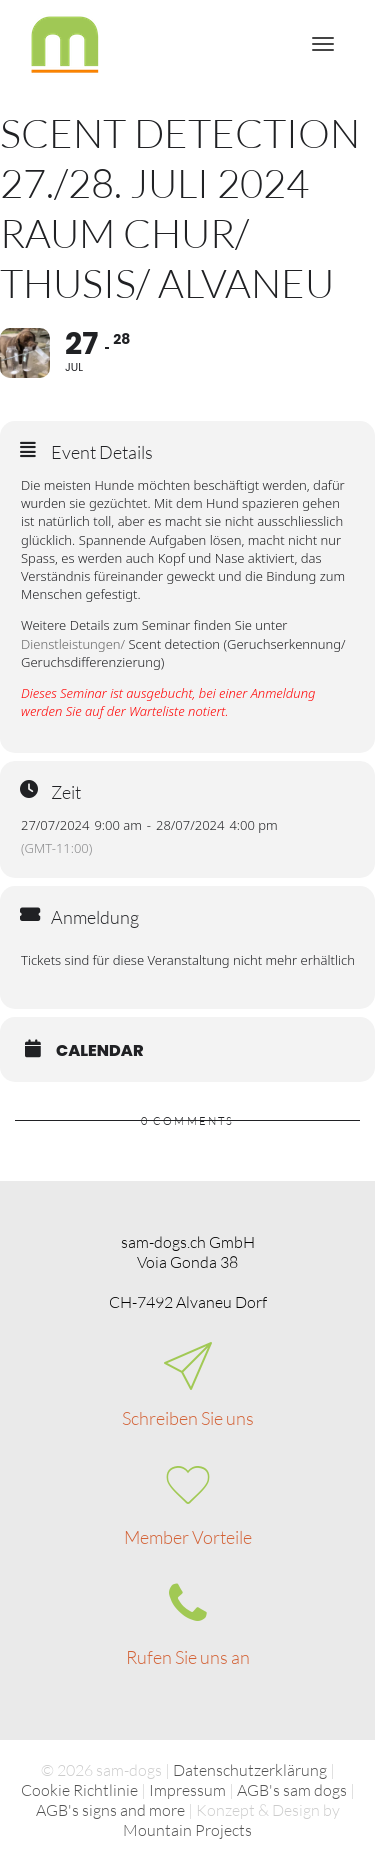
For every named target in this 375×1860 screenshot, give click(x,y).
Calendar (100, 1051)
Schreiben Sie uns (188, 1418)
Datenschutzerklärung (250, 1770)
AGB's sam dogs (292, 1790)
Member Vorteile (188, 1537)
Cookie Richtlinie (79, 1790)
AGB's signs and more (110, 1810)
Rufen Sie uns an (188, 1657)
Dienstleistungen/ (73, 644)
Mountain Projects (187, 1830)
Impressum (187, 1790)
